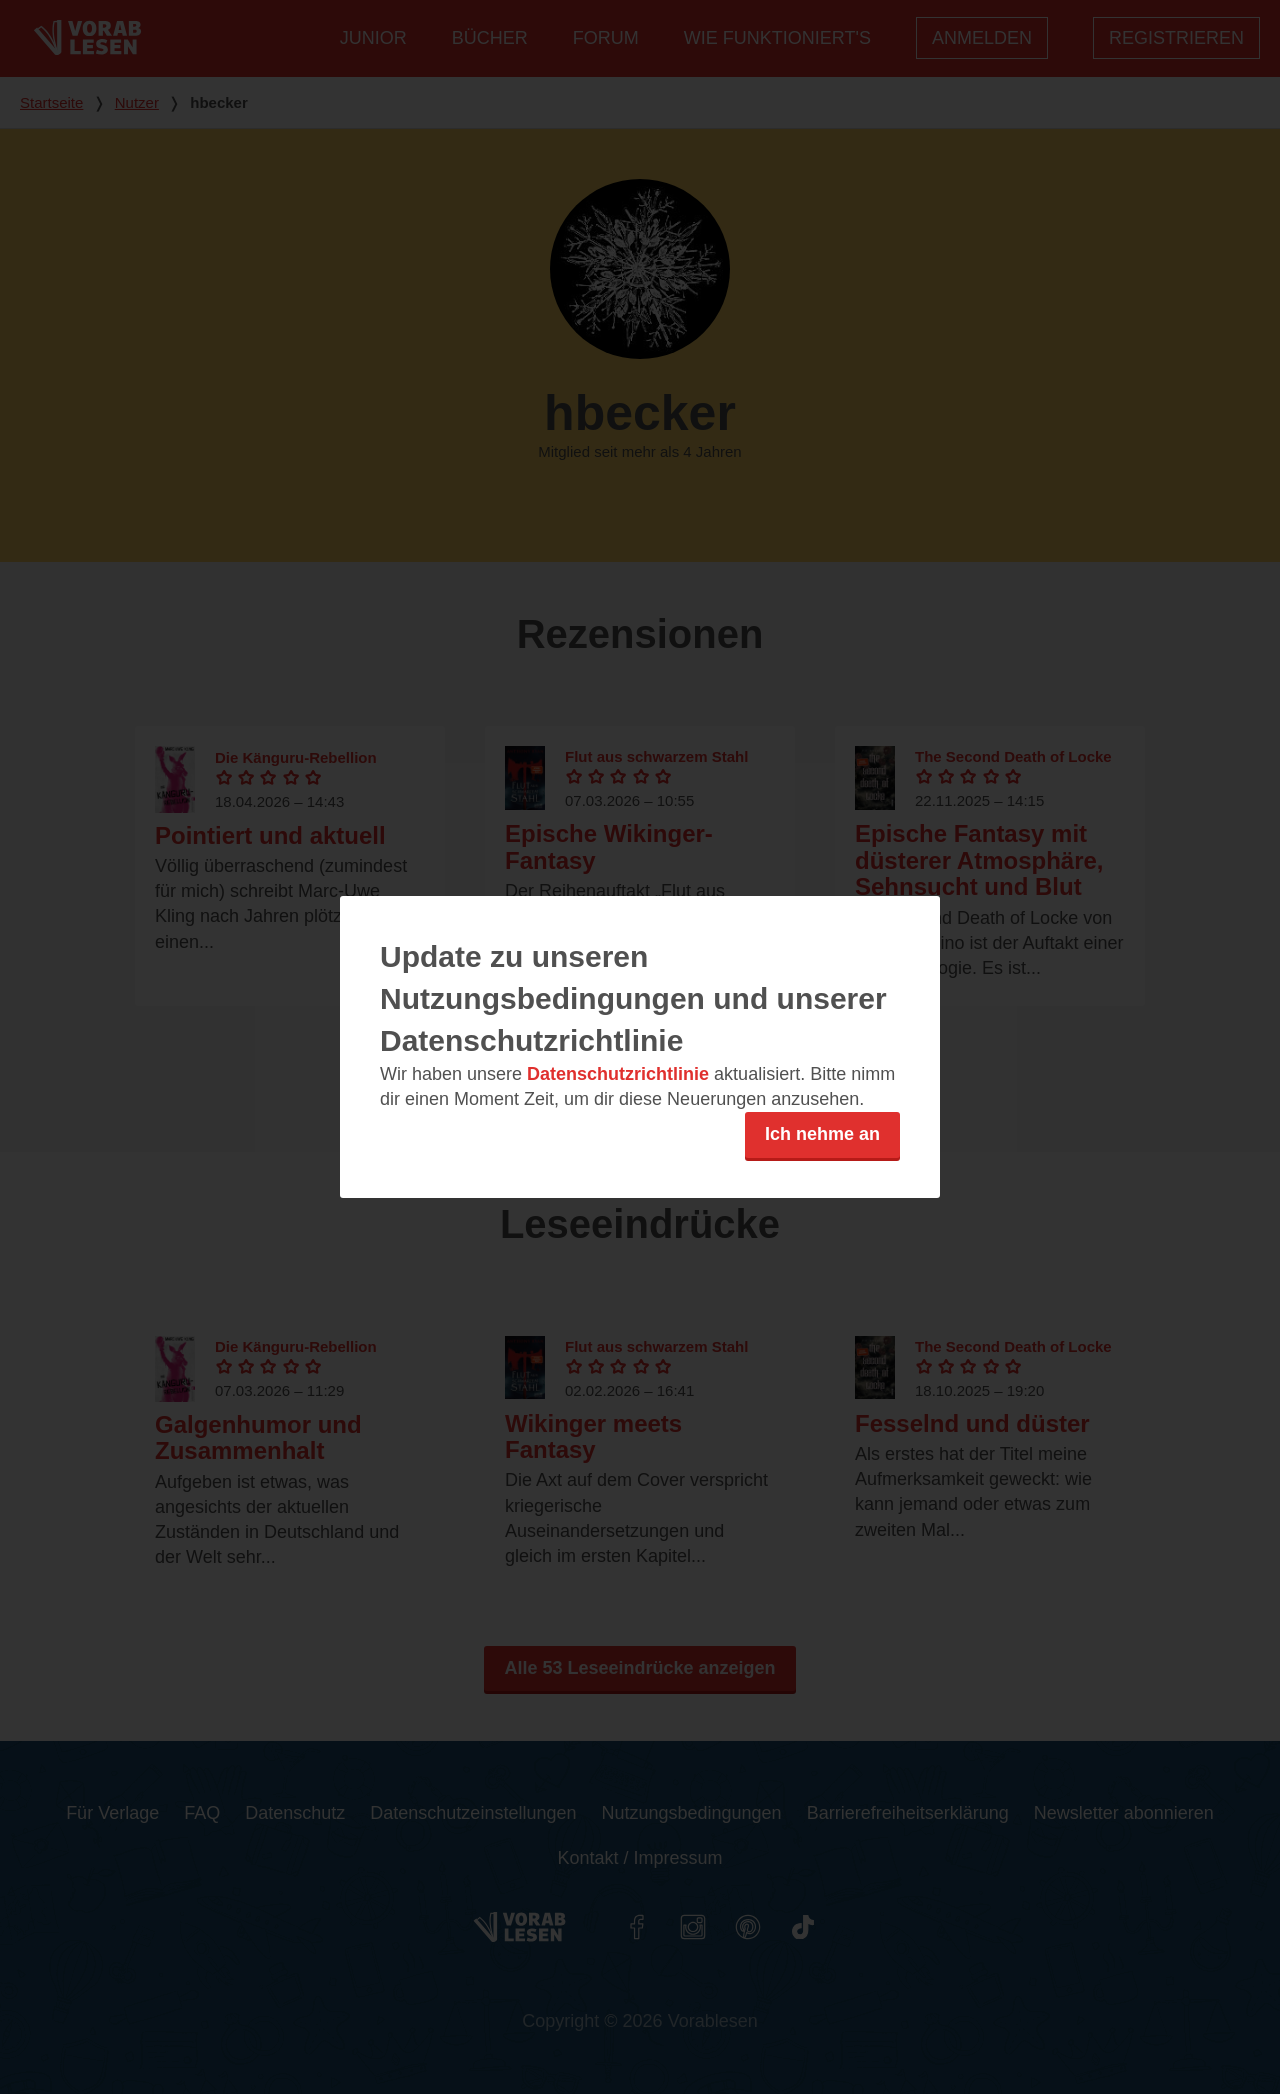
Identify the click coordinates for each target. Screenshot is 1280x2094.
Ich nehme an (822, 1134)
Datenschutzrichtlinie (618, 1074)
